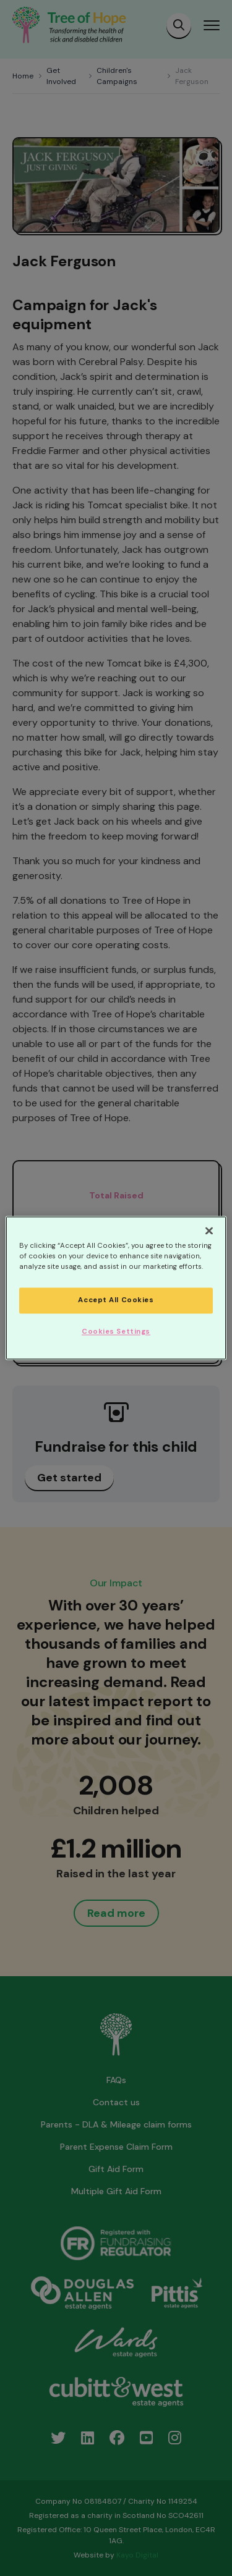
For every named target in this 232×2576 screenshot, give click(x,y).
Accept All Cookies (115, 1300)
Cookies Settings (116, 1332)
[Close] (209, 1230)
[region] (116, 1288)
